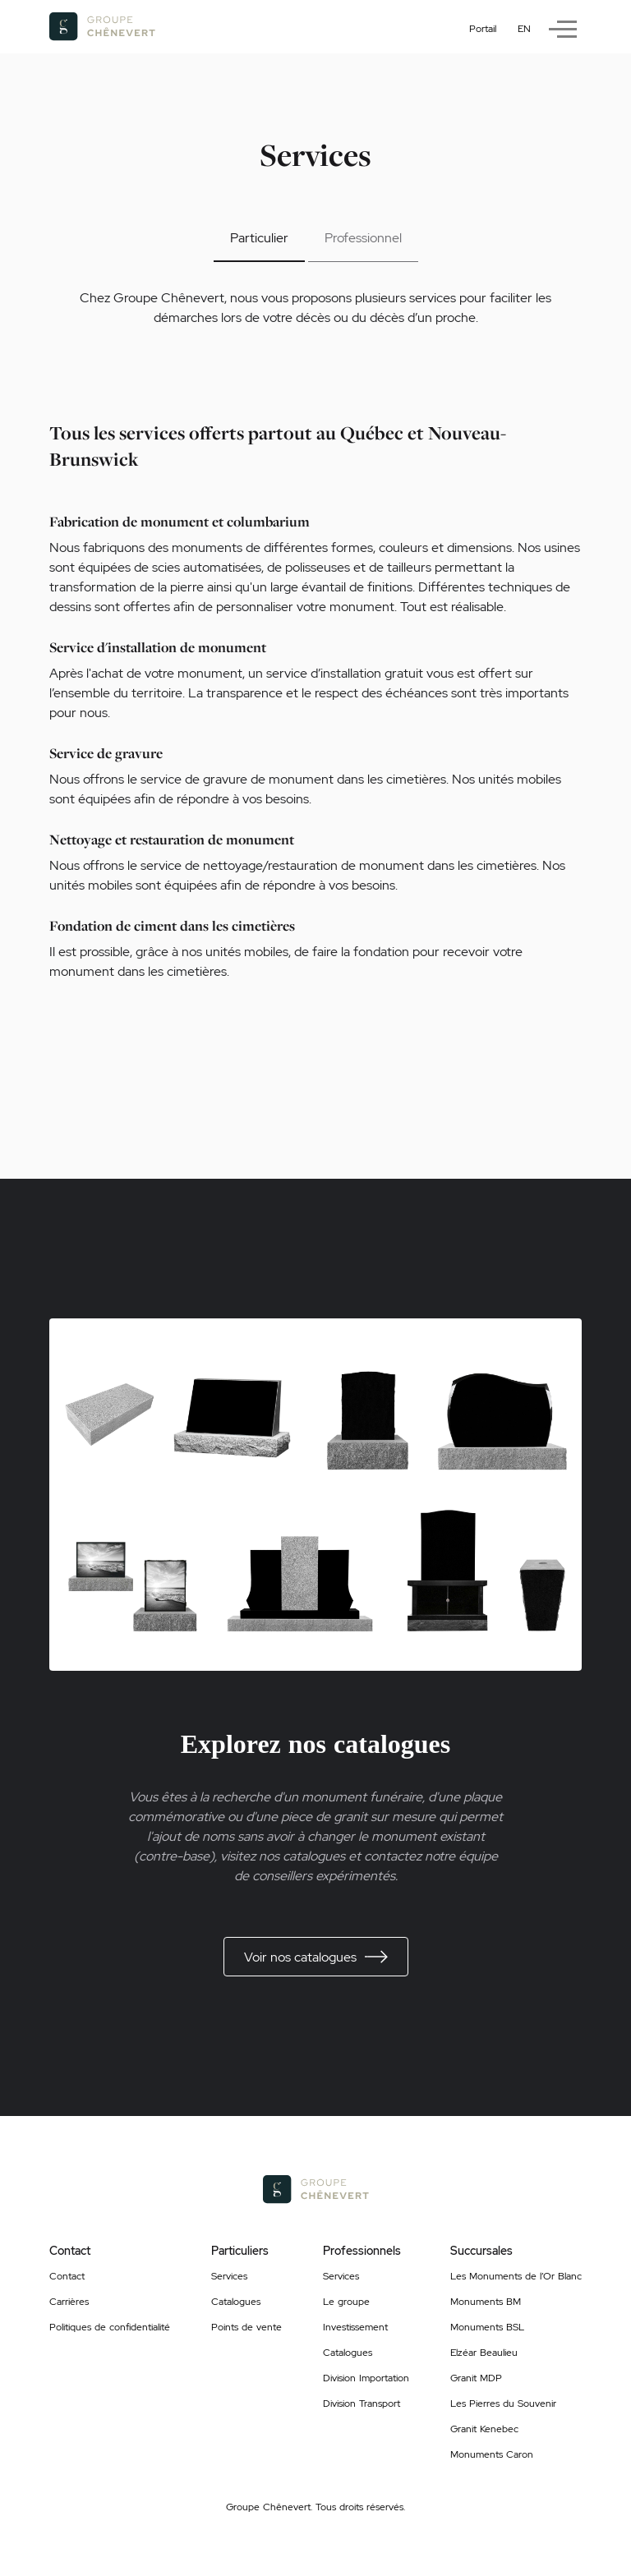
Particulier (259, 237)
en (524, 28)
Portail (482, 28)
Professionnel (363, 237)
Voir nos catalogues (316, 1957)
